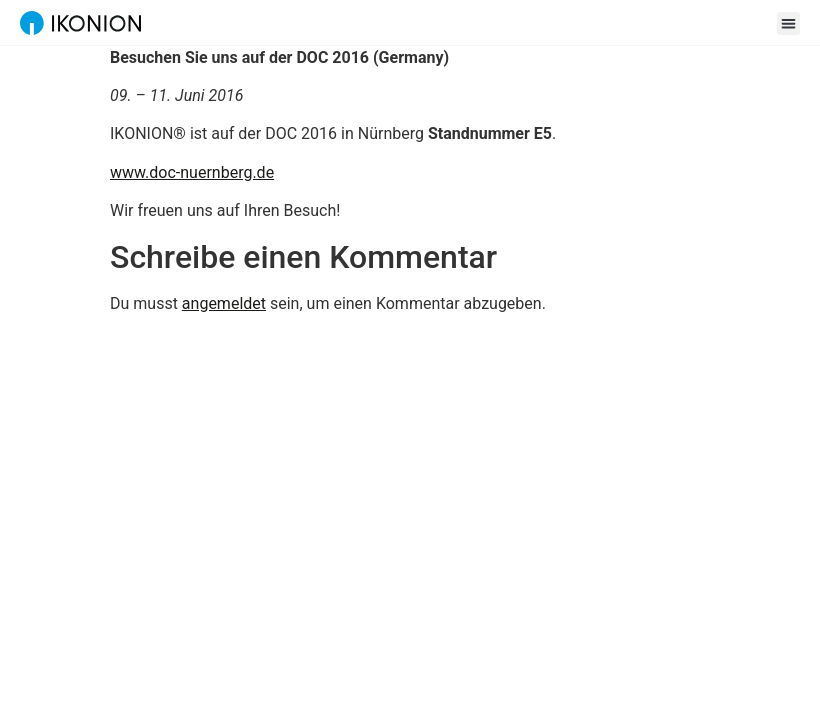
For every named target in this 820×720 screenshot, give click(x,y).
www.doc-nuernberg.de (192, 172)
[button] (788, 23)
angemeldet (224, 303)
